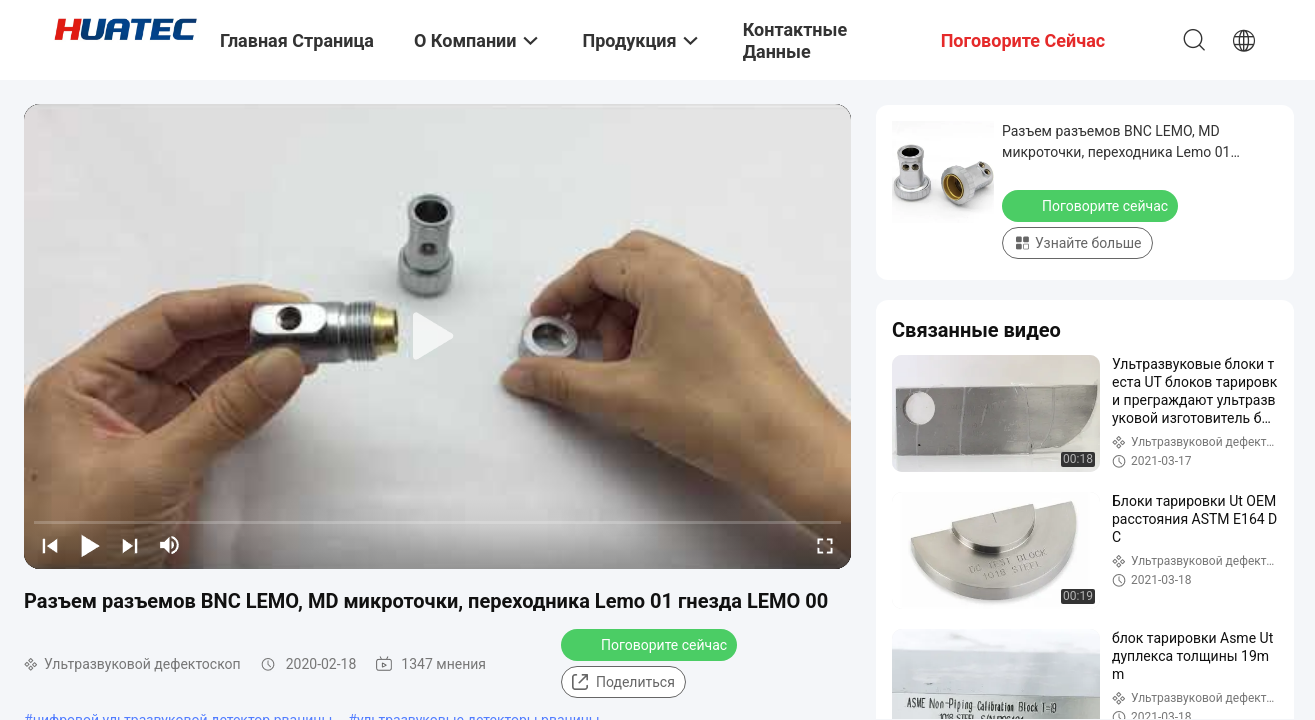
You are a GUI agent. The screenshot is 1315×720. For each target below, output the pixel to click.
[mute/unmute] (170, 545)
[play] (438, 337)
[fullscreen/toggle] (825, 545)
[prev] (50, 545)
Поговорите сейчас (651, 644)
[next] (130, 545)
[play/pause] (90, 545)
